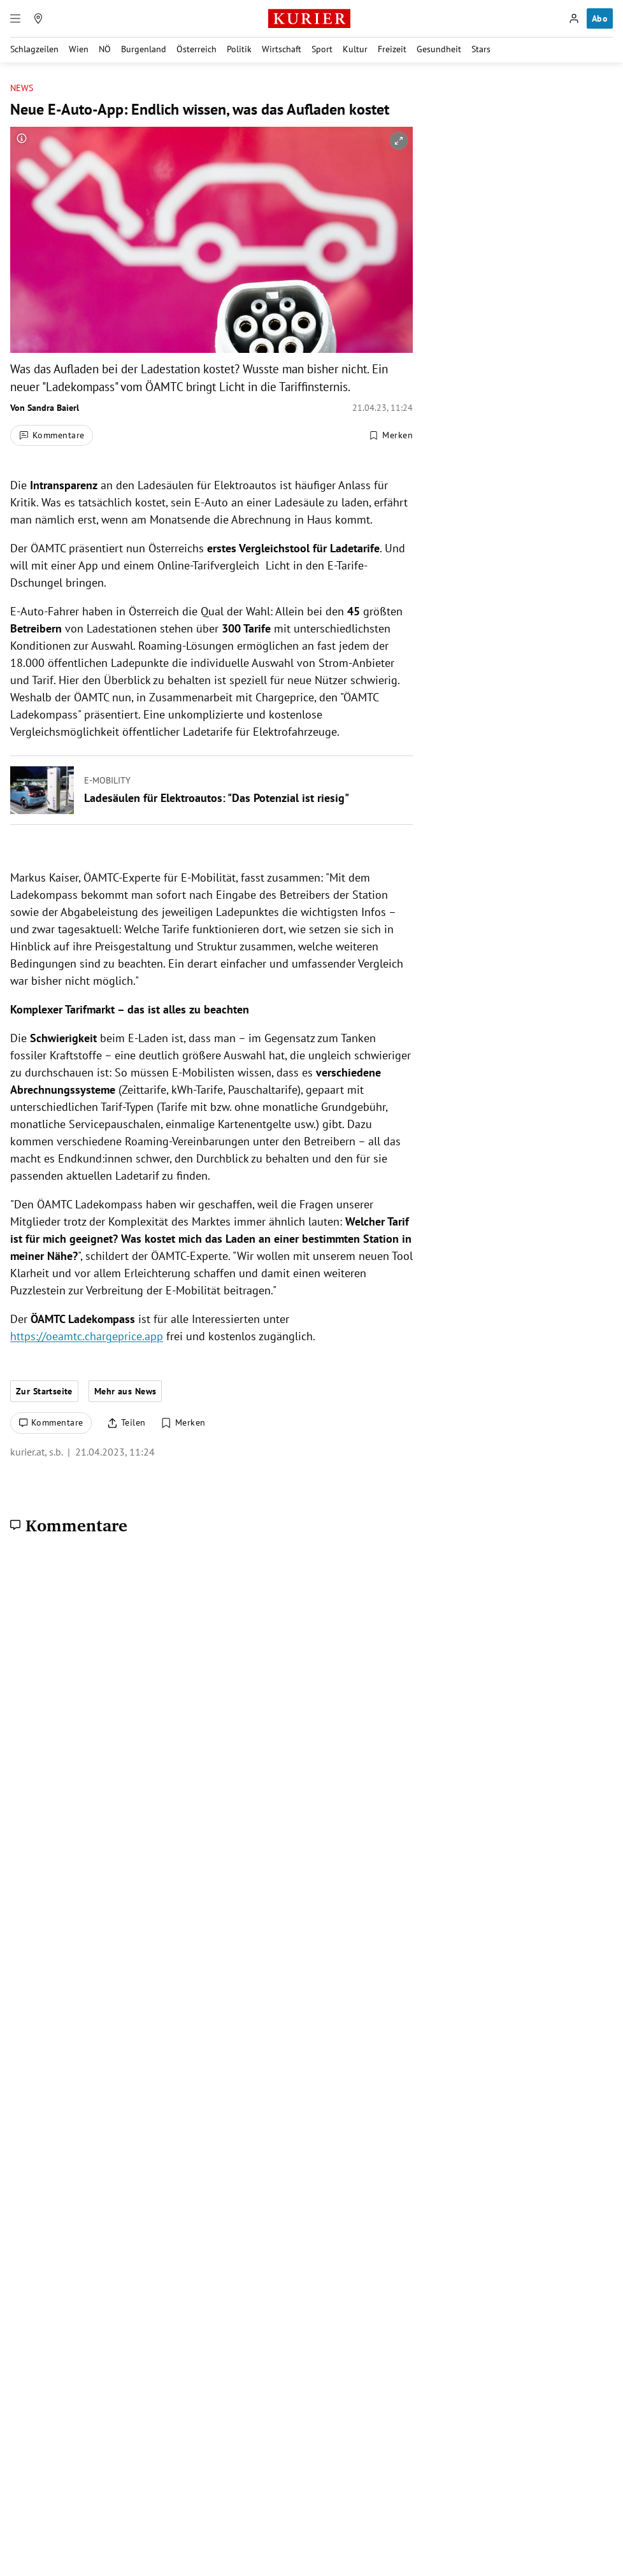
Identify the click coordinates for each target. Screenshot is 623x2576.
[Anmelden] (574, 18)
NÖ (105, 49)
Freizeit (392, 49)
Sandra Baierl (53, 407)
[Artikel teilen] (126, 1423)
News (21, 88)
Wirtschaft (281, 49)
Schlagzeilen (34, 49)
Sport (322, 49)
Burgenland (143, 49)
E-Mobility (107, 780)
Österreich (196, 49)
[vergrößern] (399, 141)
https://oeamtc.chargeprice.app (86, 1336)
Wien (79, 49)
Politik (239, 49)
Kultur (355, 49)
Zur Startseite (44, 1391)
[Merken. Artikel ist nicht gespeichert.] (390, 435)
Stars (481, 49)
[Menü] (15, 18)
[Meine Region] (38, 18)
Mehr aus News (125, 1391)
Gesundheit (439, 49)
